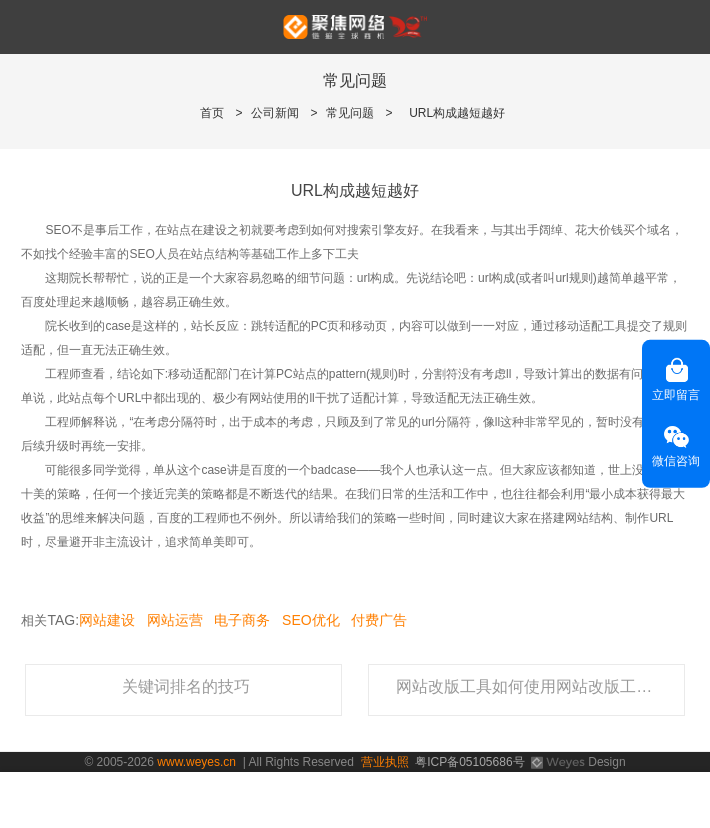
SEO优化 (311, 620)
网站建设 (107, 620)
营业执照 (385, 762)
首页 (212, 113)
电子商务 (242, 620)
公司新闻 (275, 113)
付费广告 (379, 620)
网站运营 (175, 620)
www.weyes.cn (196, 762)
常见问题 (350, 113)
